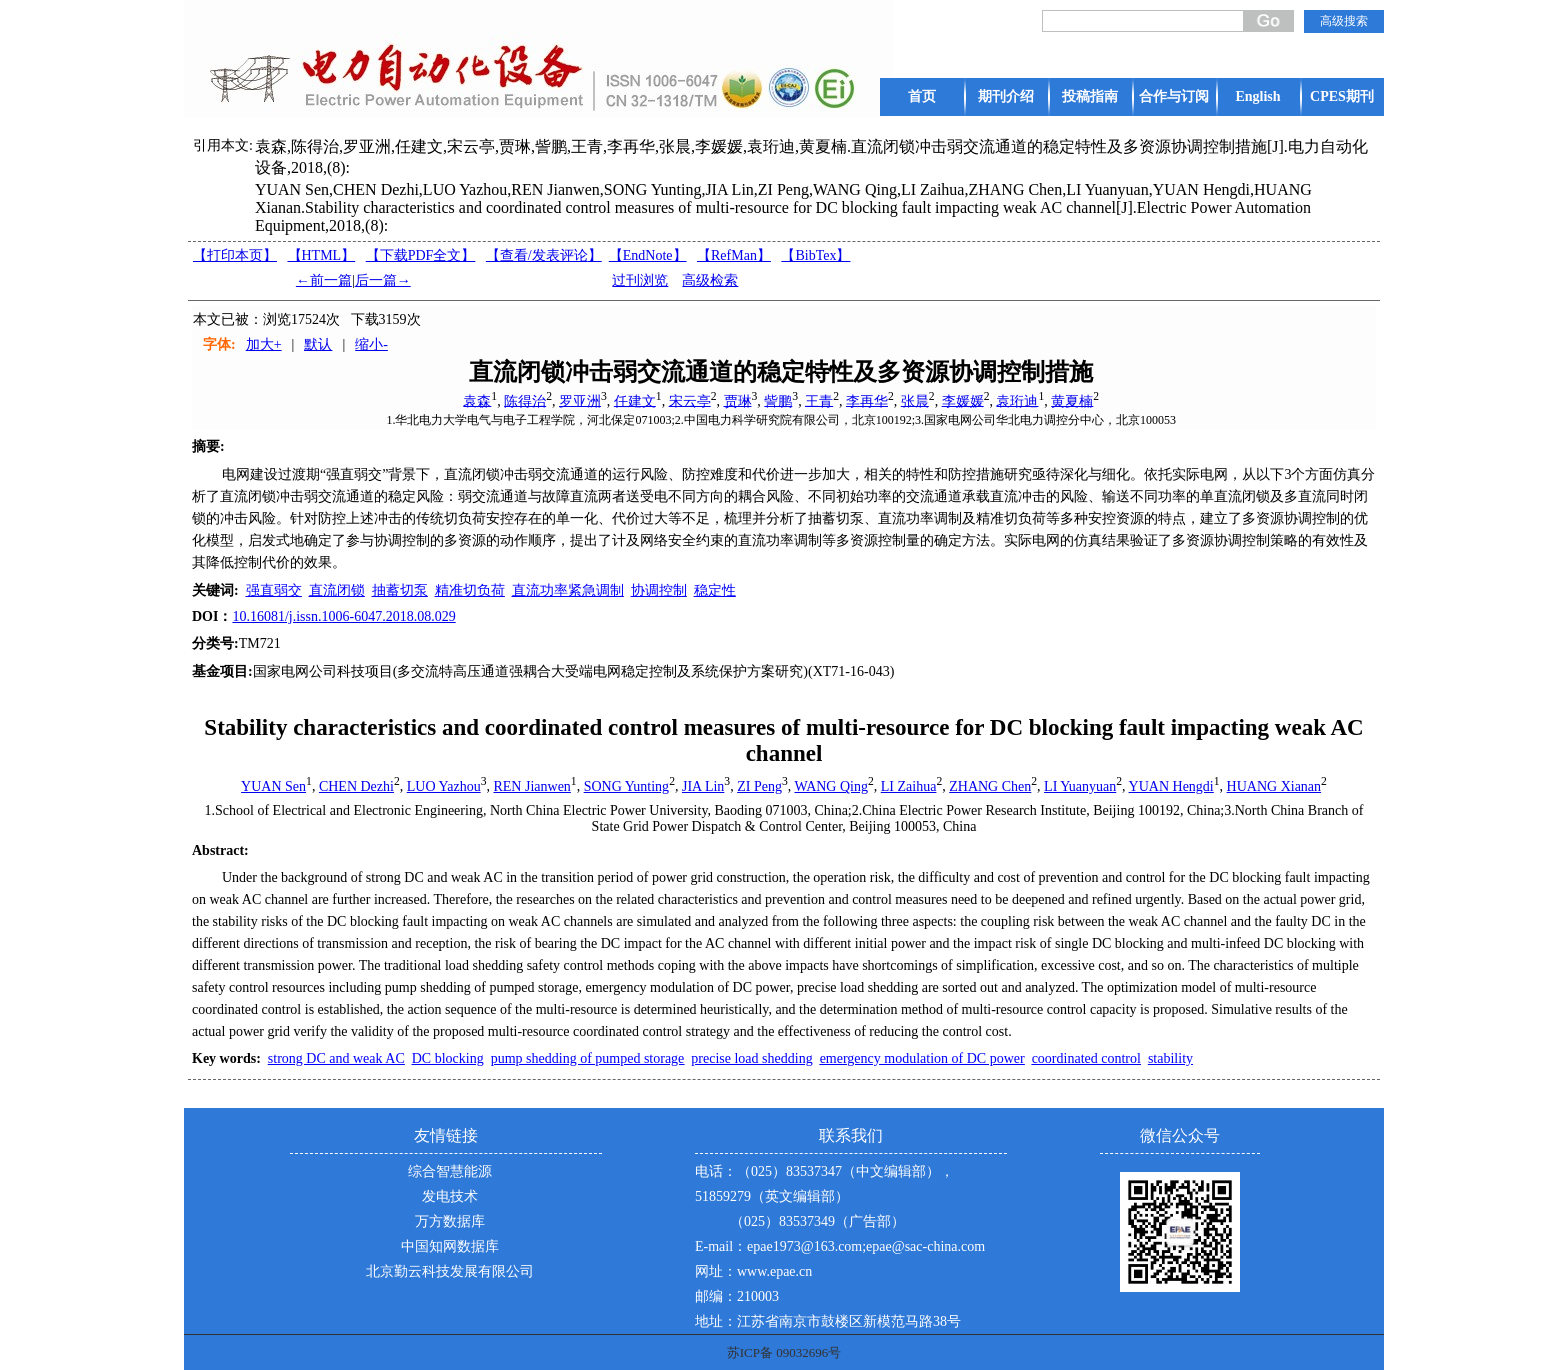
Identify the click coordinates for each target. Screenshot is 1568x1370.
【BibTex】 (815, 255)
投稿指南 (1090, 96)
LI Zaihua (909, 786)
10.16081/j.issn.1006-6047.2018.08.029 (343, 616)
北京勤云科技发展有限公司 (450, 1271)
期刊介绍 (1006, 96)
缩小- (371, 344)
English (1257, 96)
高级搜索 (1344, 21)
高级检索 (710, 280)
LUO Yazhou (444, 786)
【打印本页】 (235, 255)
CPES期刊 (1342, 96)
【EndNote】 (648, 255)
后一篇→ (383, 280)
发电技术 (450, 1196)
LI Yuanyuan (1080, 786)
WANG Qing (831, 786)
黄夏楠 (1072, 400)
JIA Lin (703, 786)
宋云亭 (690, 400)
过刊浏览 (640, 280)
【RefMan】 (734, 255)
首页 (922, 96)
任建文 (635, 400)
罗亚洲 (580, 400)
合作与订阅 (1174, 96)
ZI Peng (759, 786)
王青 (819, 400)
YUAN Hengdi (1171, 786)
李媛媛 (963, 400)
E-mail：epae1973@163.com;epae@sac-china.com (840, 1246)
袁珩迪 (1017, 400)
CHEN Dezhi (356, 786)
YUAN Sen (273, 786)
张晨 (915, 400)
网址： (716, 1271)
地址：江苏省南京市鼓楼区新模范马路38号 (828, 1321)
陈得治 (525, 400)
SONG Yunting (626, 786)
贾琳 (738, 400)
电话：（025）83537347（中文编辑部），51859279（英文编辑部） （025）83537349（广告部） (824, 1196)
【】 (544, 255)
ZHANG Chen (990, 786)
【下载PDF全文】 (421, 255)
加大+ (264, 344)
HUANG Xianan (1274, 786)
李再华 (867, 400)
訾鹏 (778, 400)
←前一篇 (324, 280)
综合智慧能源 (450, 1171)
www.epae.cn (774, 1271)
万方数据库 (450, 1221)
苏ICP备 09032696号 (784, 1352)
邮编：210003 (737, 1296)
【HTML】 (322, 255)
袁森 (477, 400)
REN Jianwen (531, 786)
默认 (318, 344)
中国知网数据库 (450, 1246)
